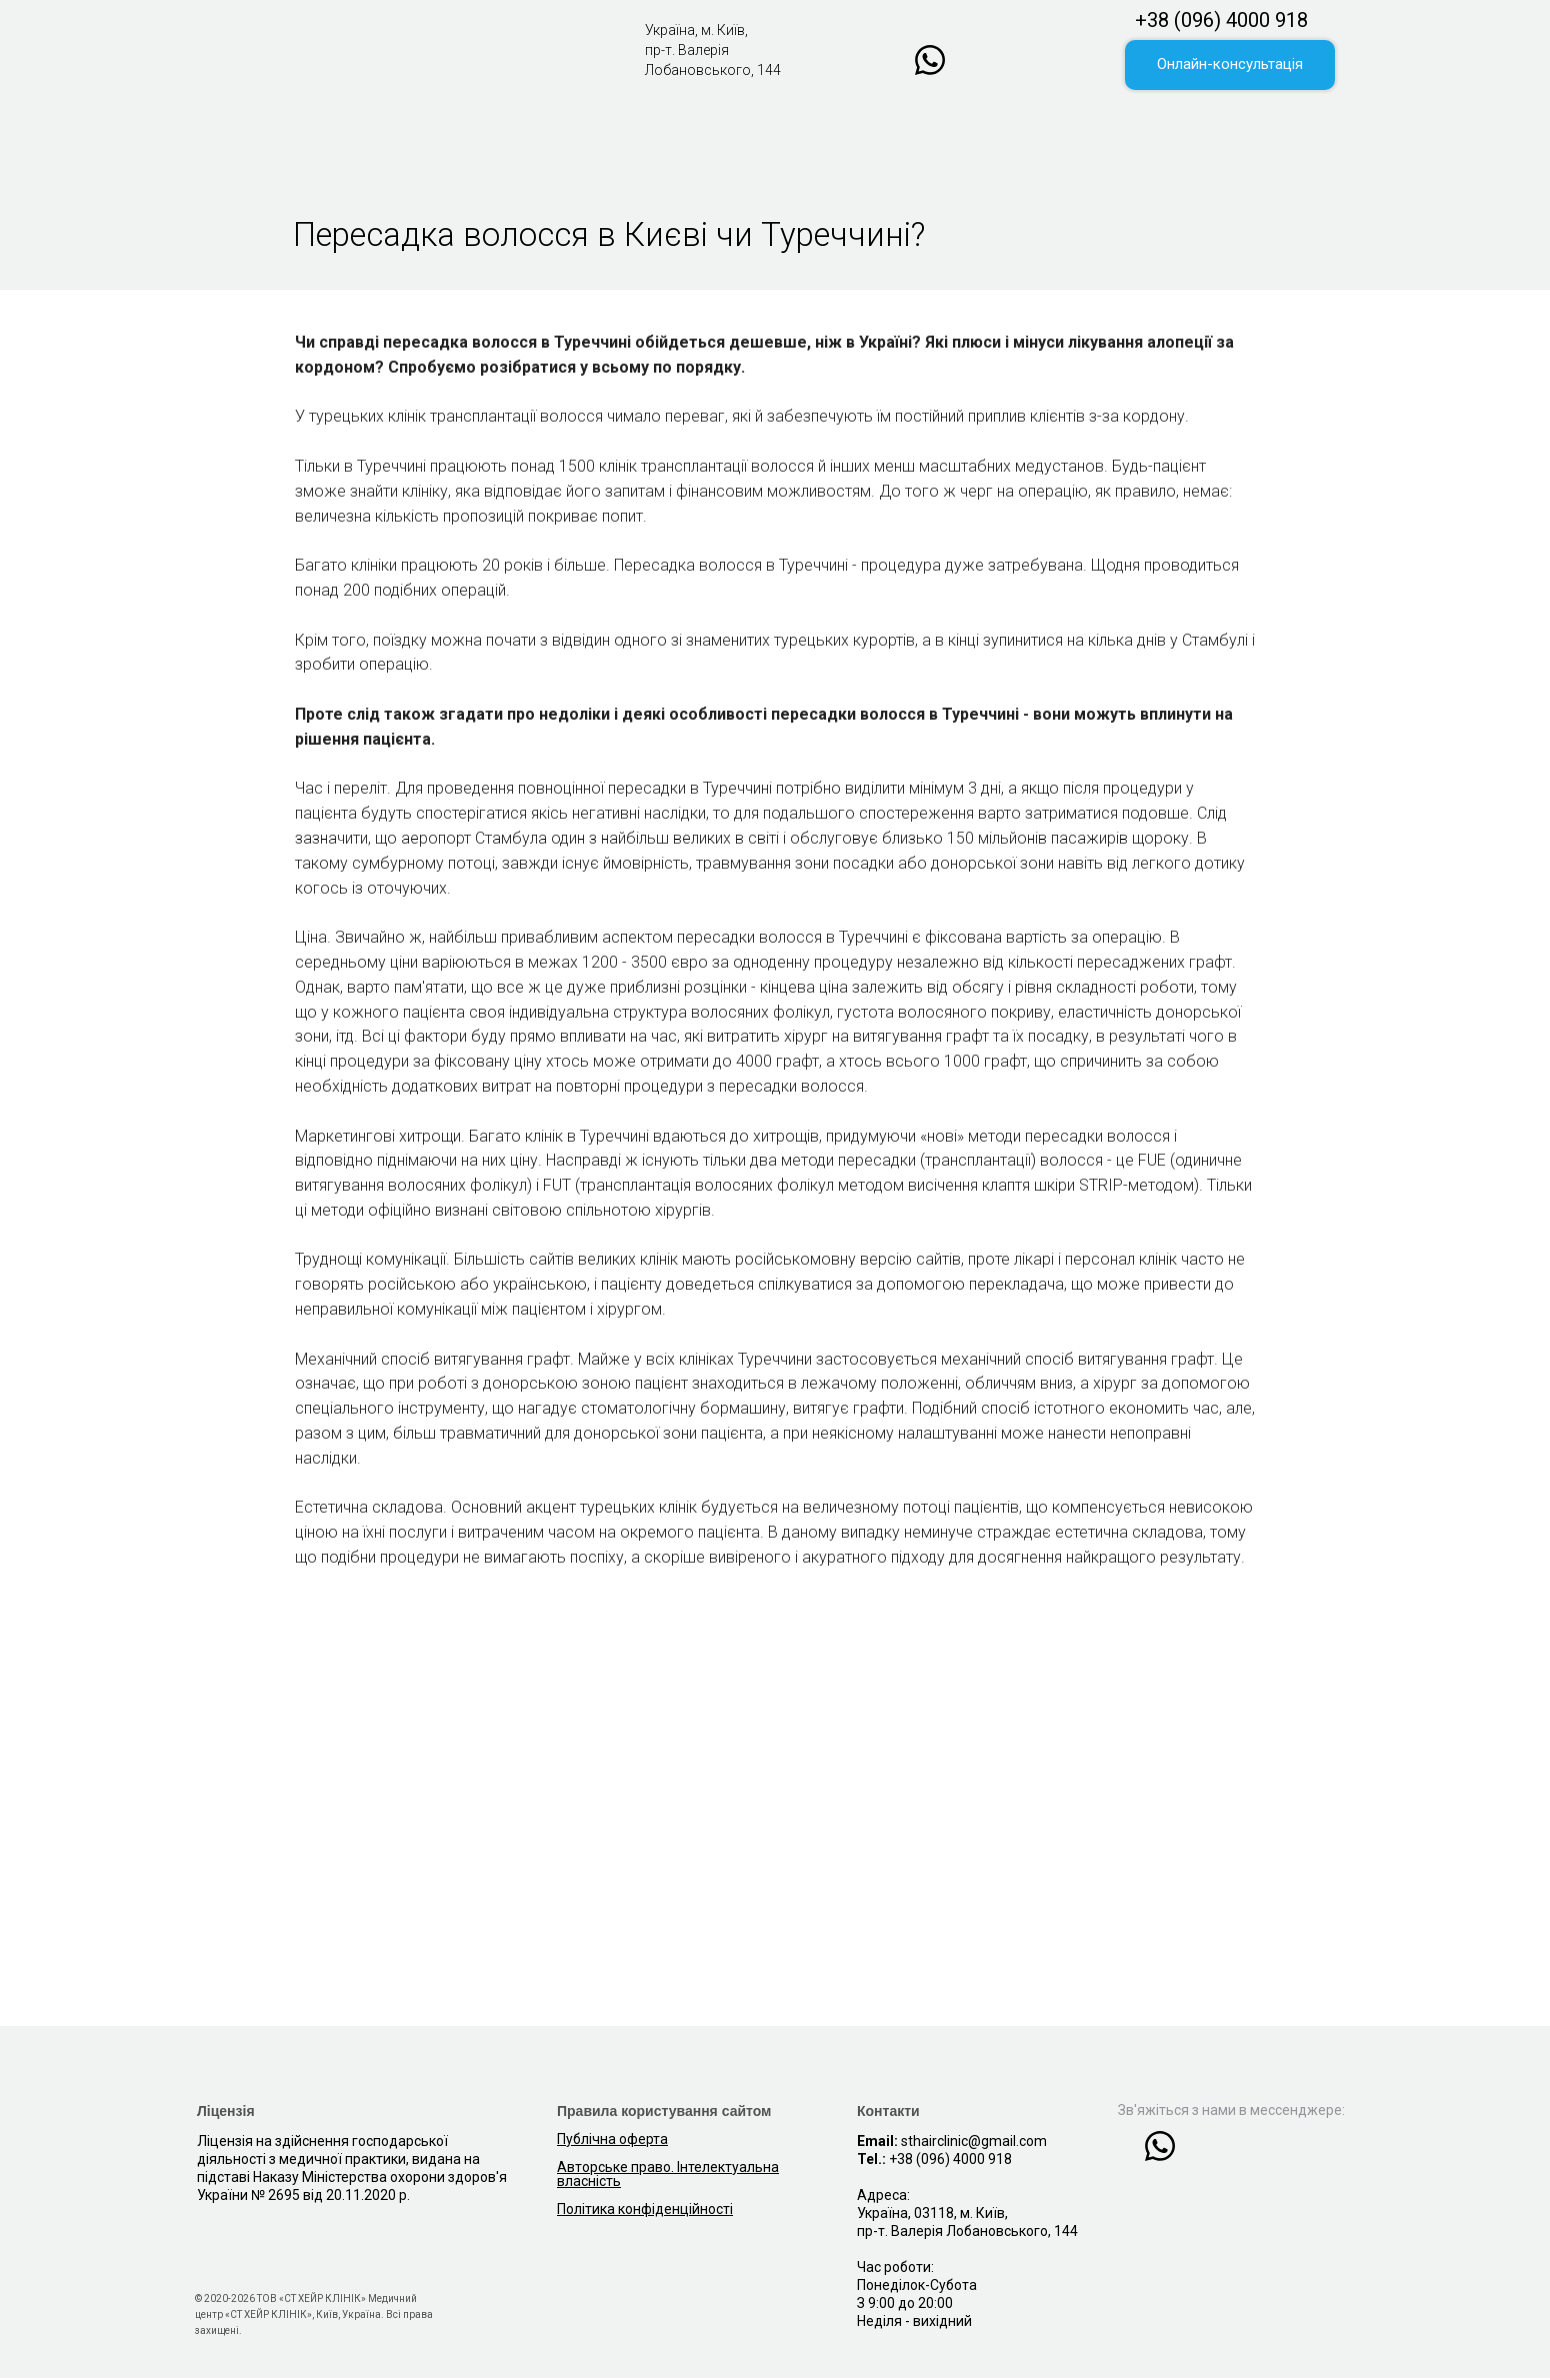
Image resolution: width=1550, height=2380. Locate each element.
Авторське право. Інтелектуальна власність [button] (668, 2174)
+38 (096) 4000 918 (1221, 20)
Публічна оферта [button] (612, 2139)
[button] (1230, 65)
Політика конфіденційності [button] (645, 2209)
